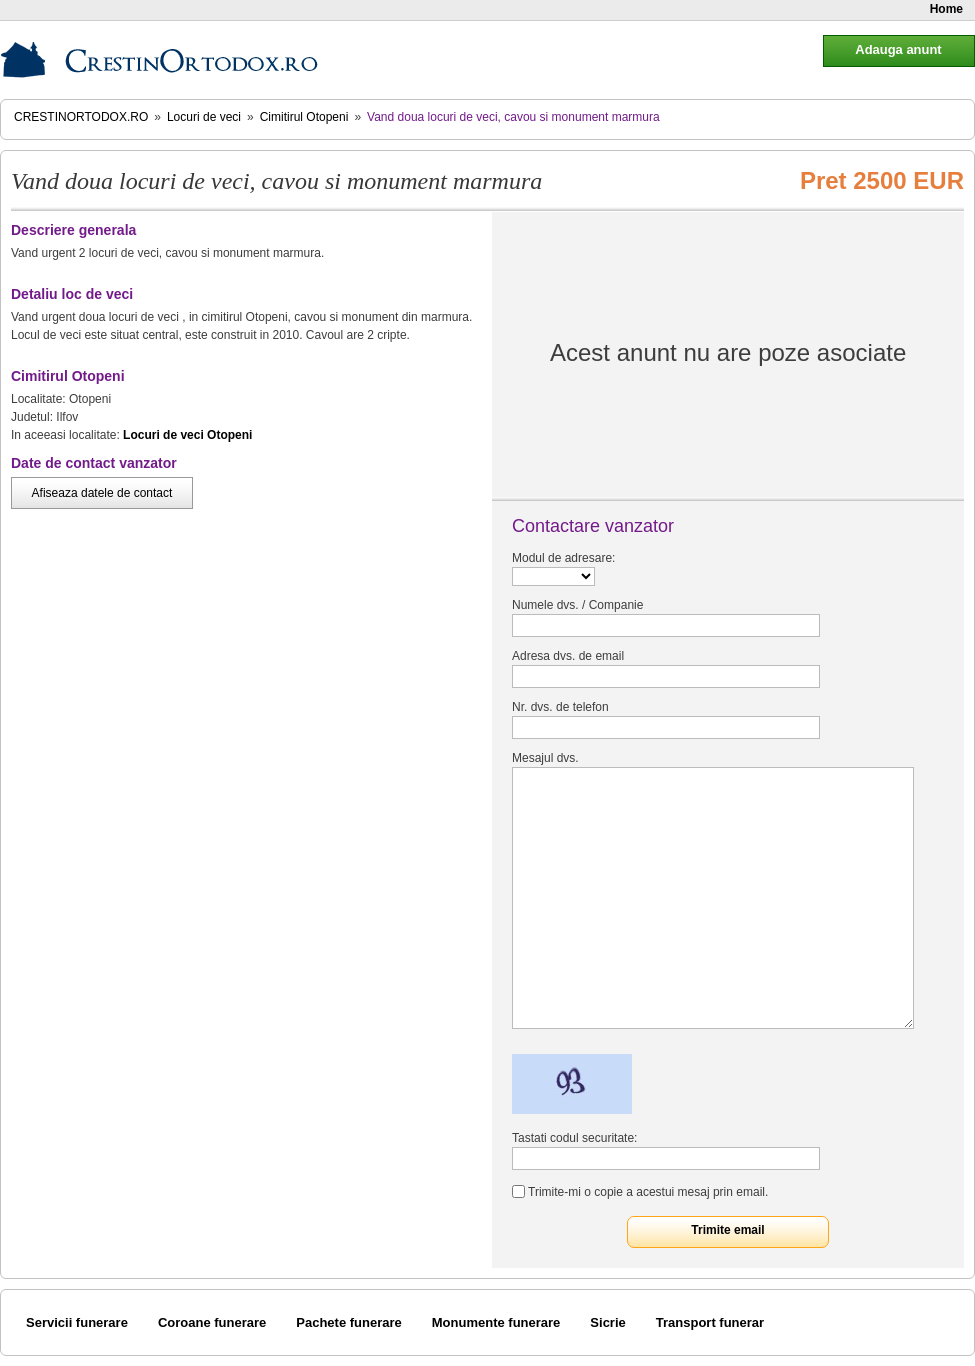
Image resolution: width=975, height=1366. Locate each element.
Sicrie (607, 1322)
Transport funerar (710, 1322)
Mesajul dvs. (545, 758)
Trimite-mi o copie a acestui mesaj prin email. (648, 1192)
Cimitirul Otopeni (304, 117)
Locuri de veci (204, 117)
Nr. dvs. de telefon (560, 707)
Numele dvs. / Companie (577, 605)
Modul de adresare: (563, 558)
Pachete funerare (349, 1322)
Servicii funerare (77, 1322)
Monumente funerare (496, 1322)
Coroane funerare (212, 1322)
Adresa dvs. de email (568, 656)
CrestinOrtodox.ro (81, 117)
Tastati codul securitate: (574, 1138)
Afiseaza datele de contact (102, 493)
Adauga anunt (898, 49)
